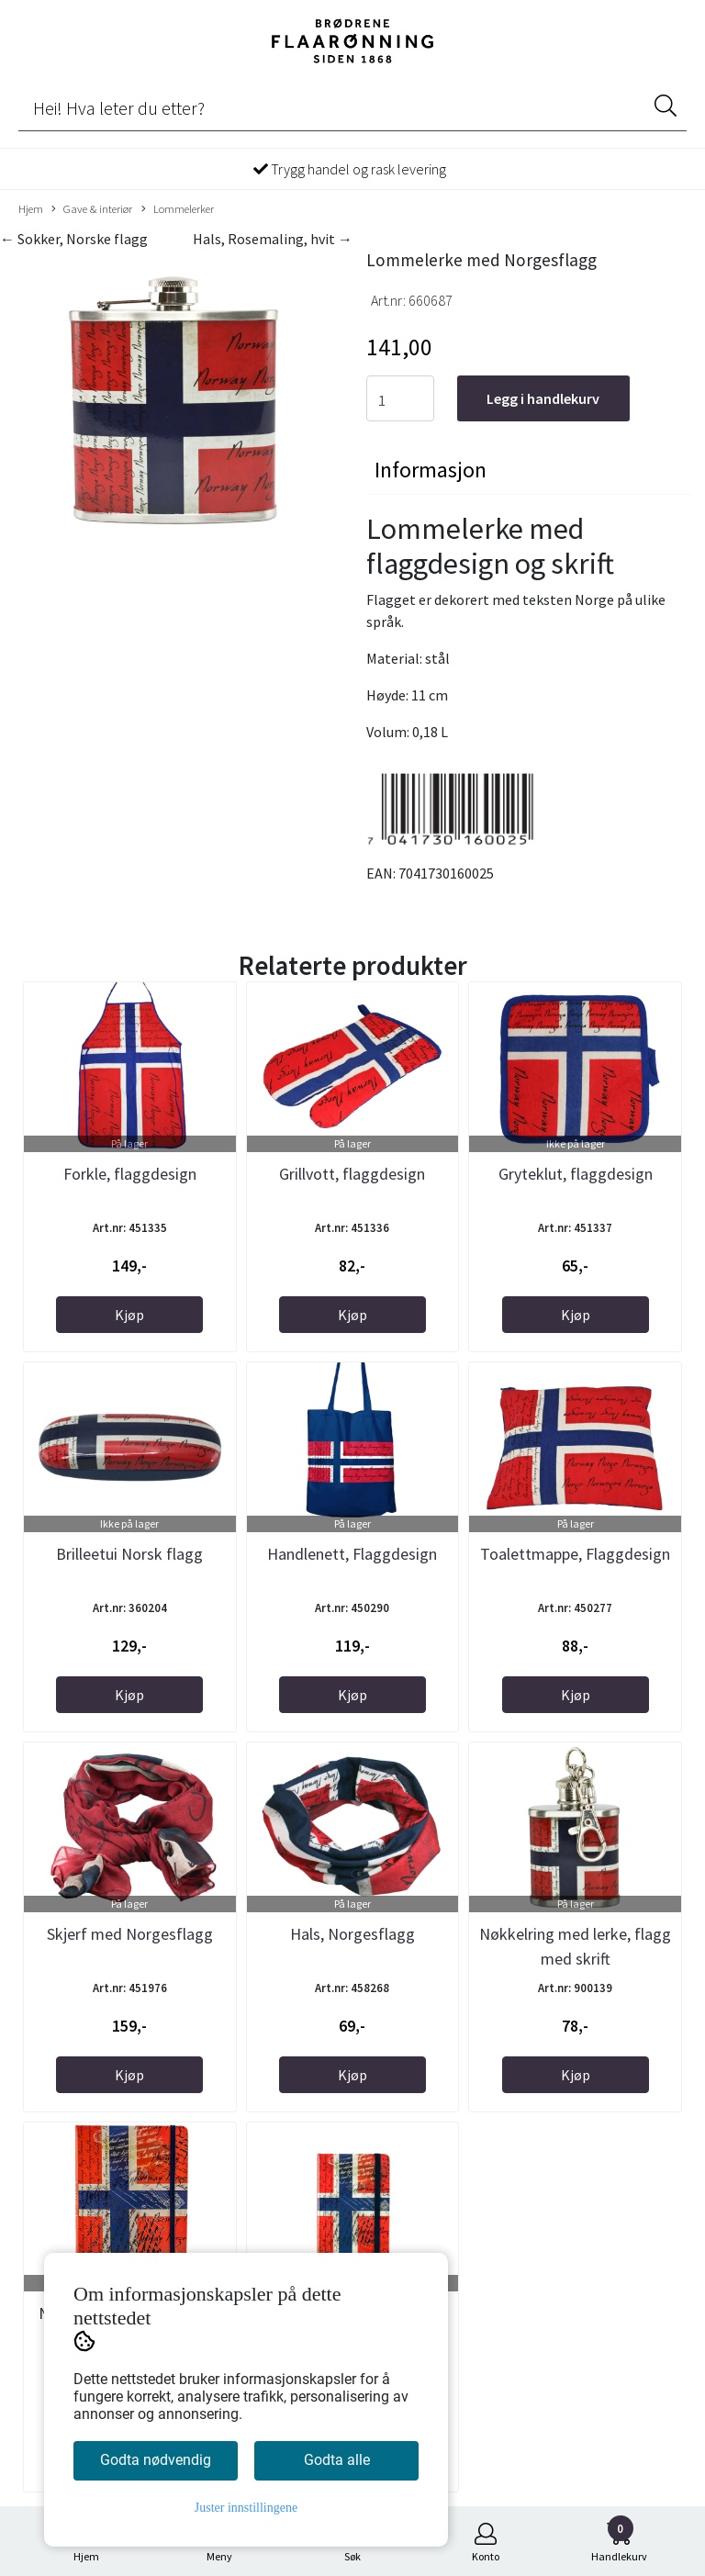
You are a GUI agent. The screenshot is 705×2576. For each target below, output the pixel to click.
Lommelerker (177, 209)
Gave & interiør (91, 209)
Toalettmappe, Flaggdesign (575, 1553)
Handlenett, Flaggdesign (352, 1553)
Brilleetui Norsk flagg (129, 1553)
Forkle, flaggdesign (129, 1173)
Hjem (30, 208)
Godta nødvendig (155, 2460)
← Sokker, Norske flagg (74, 239)
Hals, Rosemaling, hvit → (272, 239)
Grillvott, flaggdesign (352, 1173)
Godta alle (337, 2460)
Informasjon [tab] (431, 469)
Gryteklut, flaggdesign (575, 1173)
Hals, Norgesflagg (352, 1933)
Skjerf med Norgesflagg (130, 1933)
